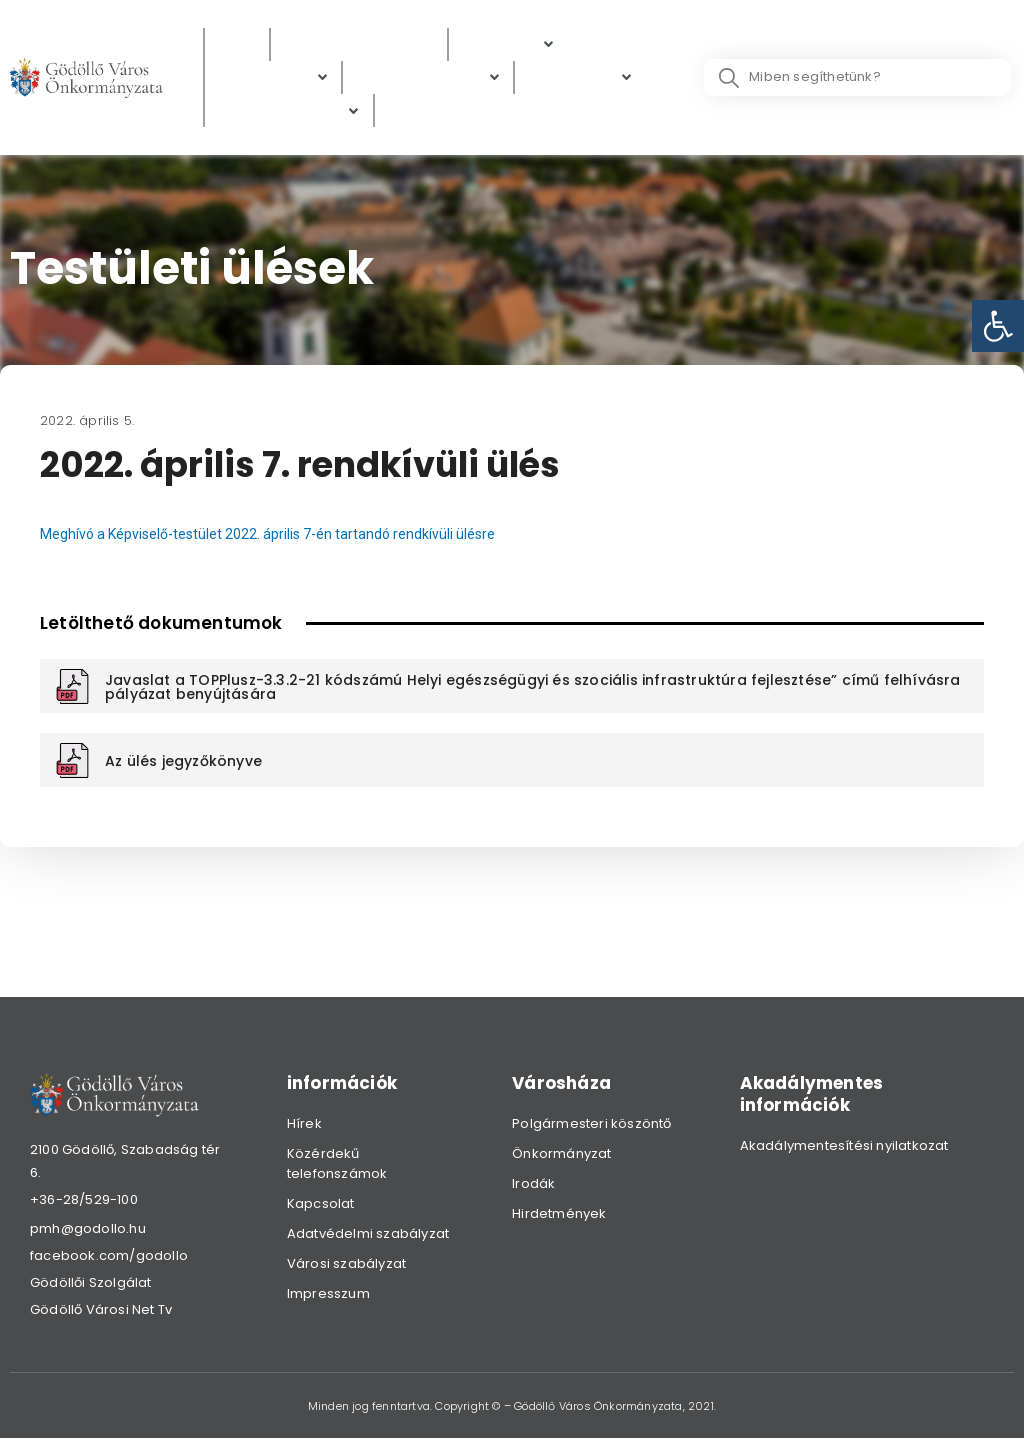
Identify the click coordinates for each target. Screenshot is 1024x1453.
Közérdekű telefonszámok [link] (337, 1168)
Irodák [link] (533, 1188)
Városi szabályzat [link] (346, 1268)
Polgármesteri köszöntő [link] (591, 1128)
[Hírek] (237, 45)
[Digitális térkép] (428, 80)
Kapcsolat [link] (321, 1208)
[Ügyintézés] (273, 80)
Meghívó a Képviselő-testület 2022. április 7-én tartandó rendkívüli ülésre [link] (276, 539)
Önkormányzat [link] (561, 1158)
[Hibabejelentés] (289, 115)
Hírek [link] (304, 1128)
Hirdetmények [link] (559, 1218)
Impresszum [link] (328, 1298)
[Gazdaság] (580, 80)
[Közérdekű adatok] (359, 45)
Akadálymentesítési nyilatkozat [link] (844, 1150)
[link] (998, 326)
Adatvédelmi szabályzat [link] (368, 1238)
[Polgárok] (508, 45)
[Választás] (427, 115)
